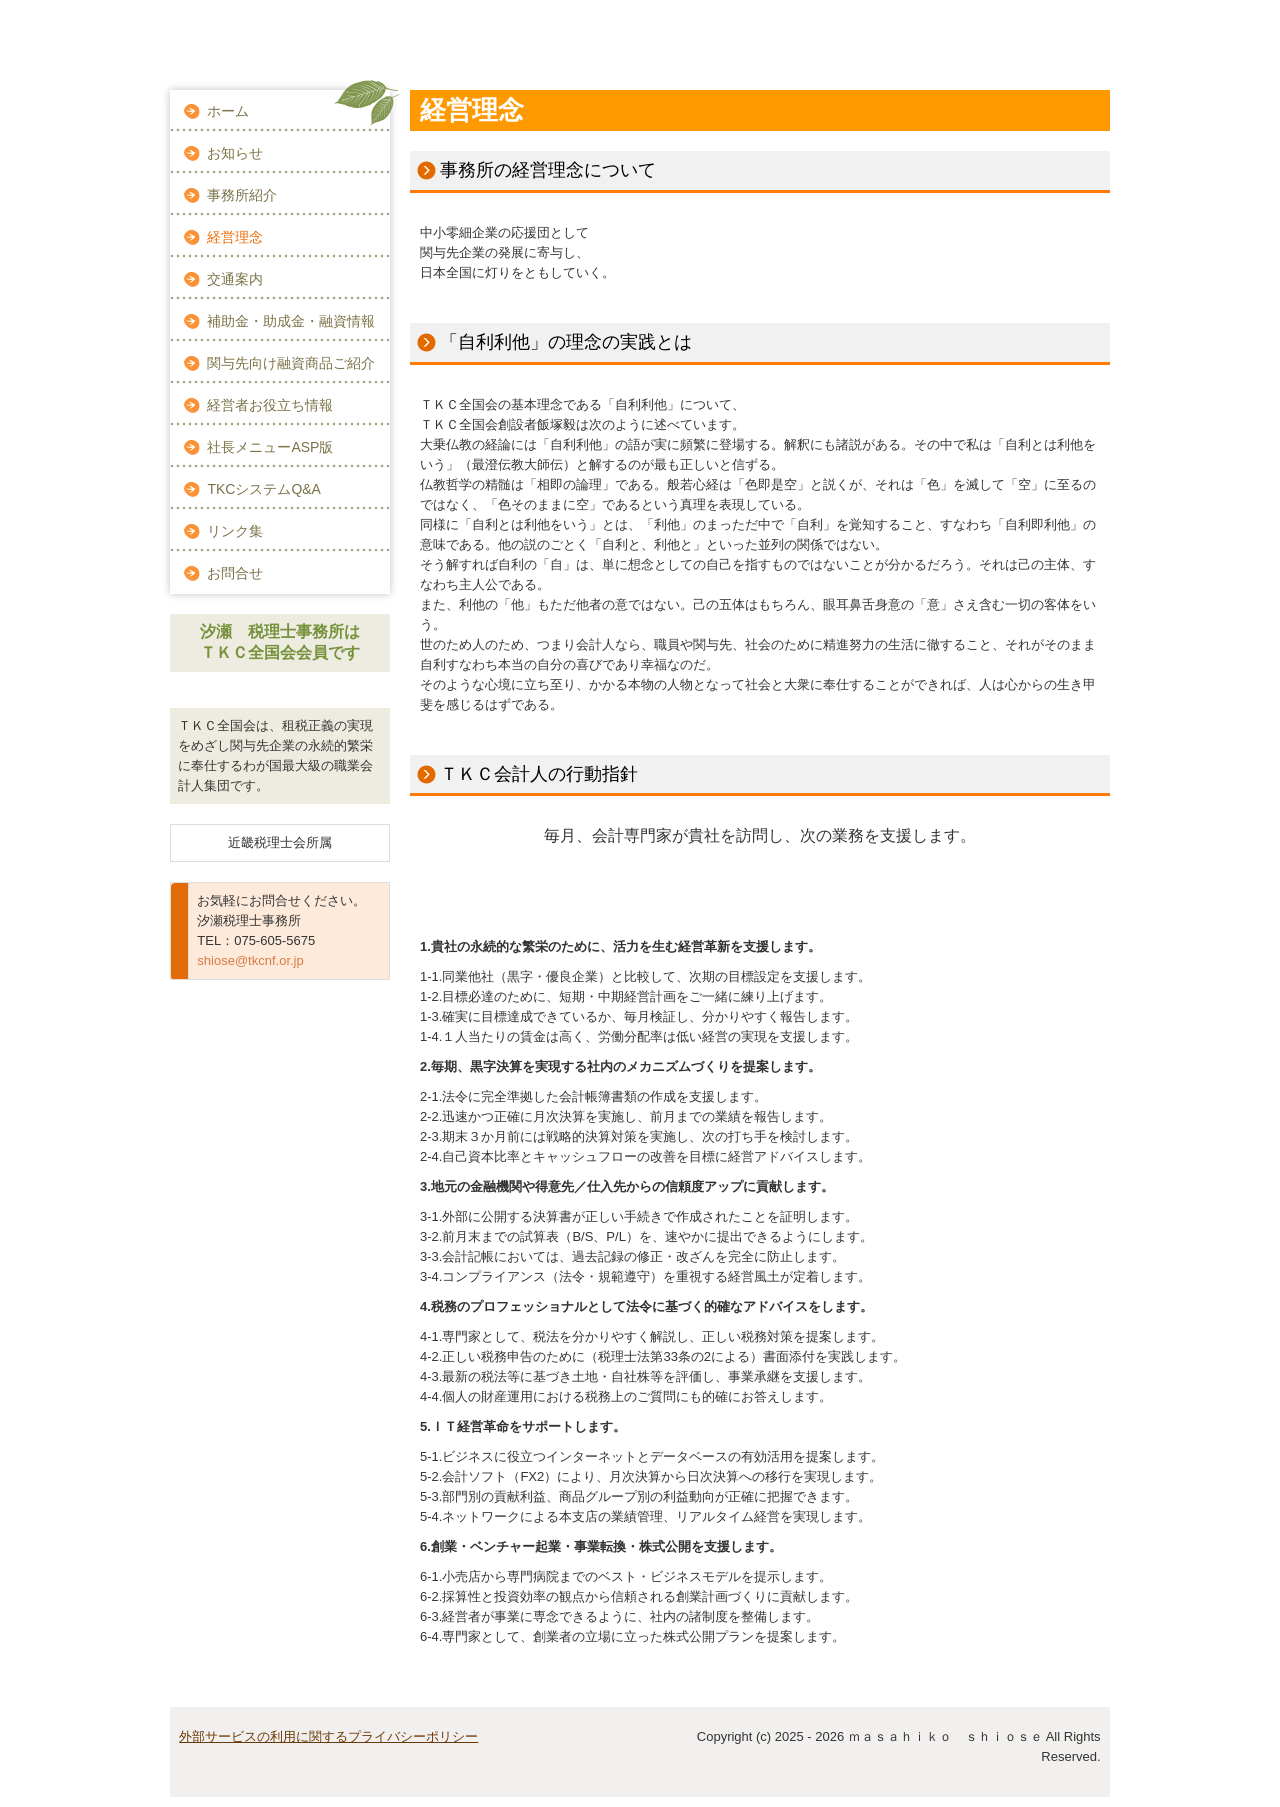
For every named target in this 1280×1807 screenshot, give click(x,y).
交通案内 (235, 279)
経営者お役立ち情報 (270, 405)
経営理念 (235, 237)
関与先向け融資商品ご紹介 (291, 363)
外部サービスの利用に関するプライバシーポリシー (328, 1736)
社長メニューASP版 (270, 447)
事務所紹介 (242, 195)
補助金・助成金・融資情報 (291, 321)
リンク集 (235, 531)
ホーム (228, 111)
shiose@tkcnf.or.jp (250, 960)
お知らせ (235, 153)
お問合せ (235, 573)
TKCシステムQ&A (264, 489)
